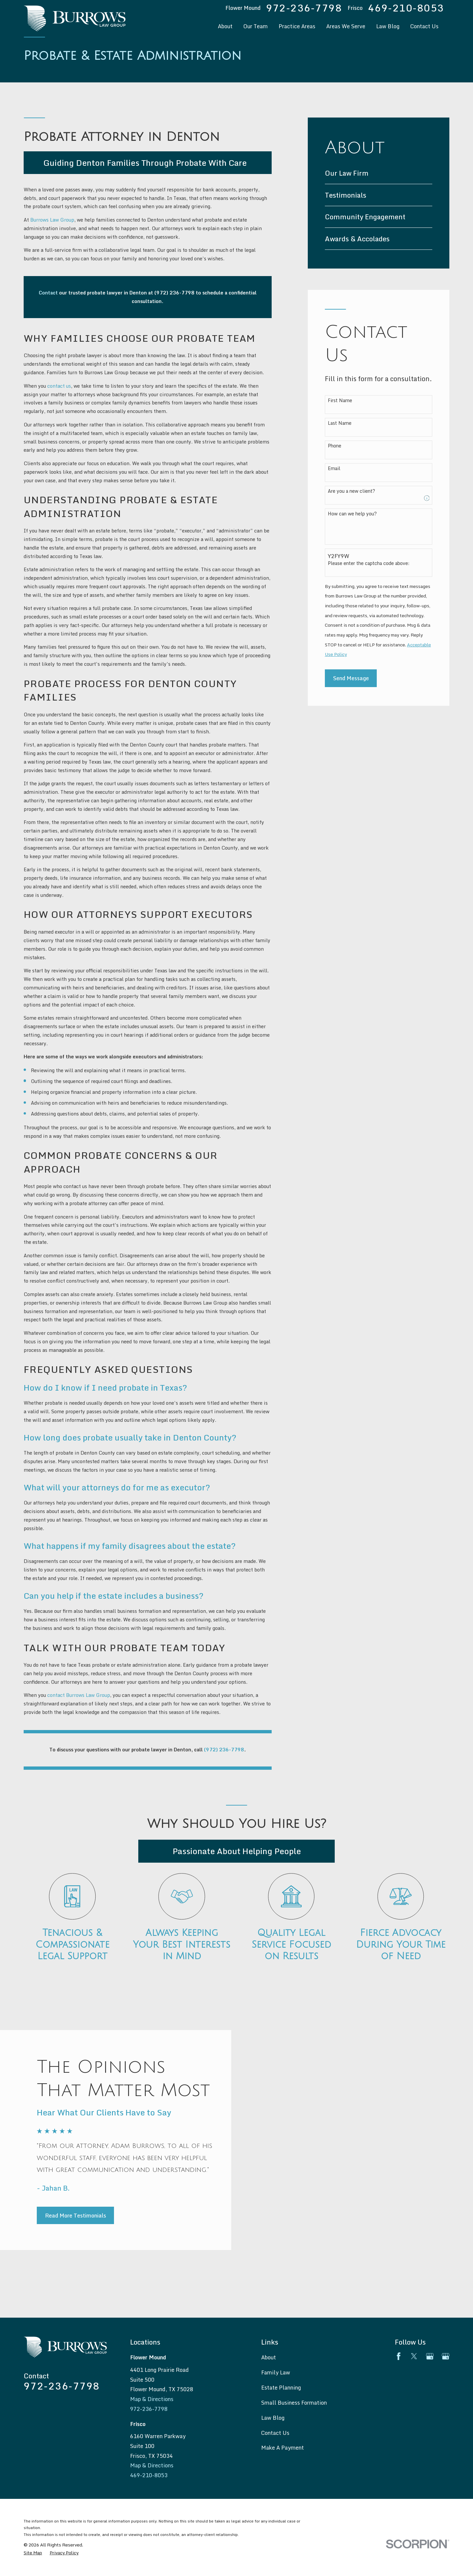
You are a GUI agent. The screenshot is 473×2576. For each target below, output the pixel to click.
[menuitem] (378, 173)
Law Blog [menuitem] (387, 26)
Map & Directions (151, 2398)
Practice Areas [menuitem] (297, 26)
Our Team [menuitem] (255, 26)
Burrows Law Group (52, 220)
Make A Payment (282, 2447)
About (268, 2357)
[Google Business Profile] (430, 2356)
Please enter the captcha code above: (369, 563)
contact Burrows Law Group (78, 1695)
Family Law (275, 2372)
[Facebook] (398, 2356)
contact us (59, 386)
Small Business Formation (294, 2402)
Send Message (351, 678)
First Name (340, 400)
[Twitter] (414, 2356)
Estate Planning (281, 2387)
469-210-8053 (406, 8)
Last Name (339, 423)
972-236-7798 (304, 8)
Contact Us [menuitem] (424, 26)
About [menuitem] (225, 26)
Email (334, 468)
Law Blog (272, 2417)
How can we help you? (352, 514)
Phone (334, 446)
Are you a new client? (351, 491)
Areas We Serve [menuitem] (345, 26)
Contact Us (275, 2432)
